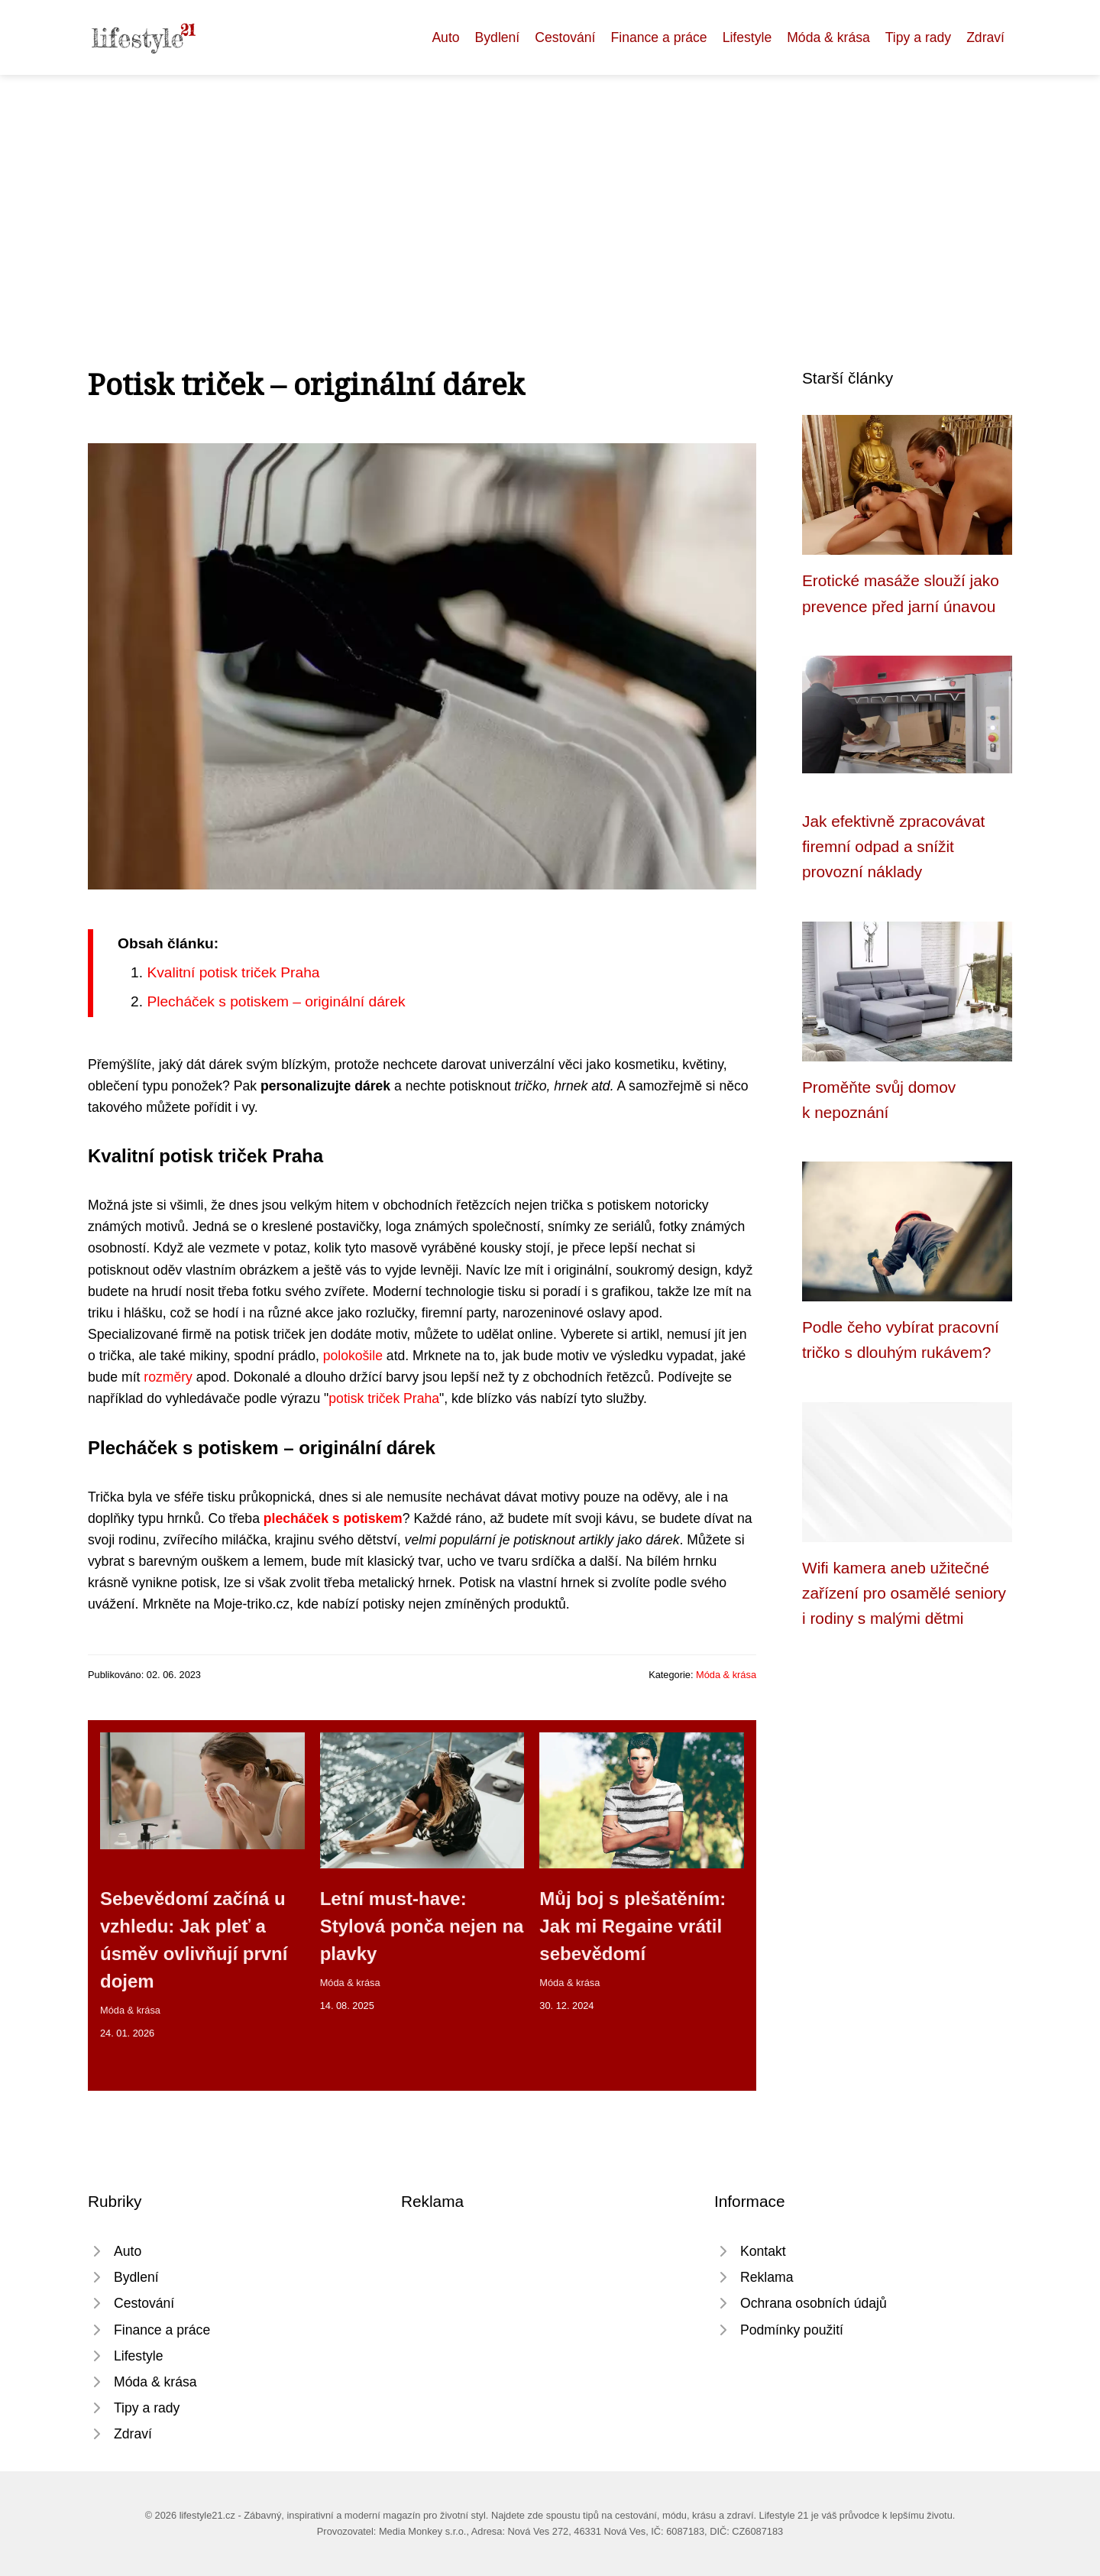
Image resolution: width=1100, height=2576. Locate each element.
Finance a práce (658, 37)
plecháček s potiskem (333, 1518)
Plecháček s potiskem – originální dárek (276, 1001)
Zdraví (985, 37)
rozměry (168, 1377)
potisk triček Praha (383, 1398)
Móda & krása (828, 37)
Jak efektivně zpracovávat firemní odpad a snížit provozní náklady (893, 846)
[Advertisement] (550, 189)
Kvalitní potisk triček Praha (233, 972)
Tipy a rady (918, 37)
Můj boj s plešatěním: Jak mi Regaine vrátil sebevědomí (632, 1926)
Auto (445, 37)
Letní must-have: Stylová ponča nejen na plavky (422, 1926)
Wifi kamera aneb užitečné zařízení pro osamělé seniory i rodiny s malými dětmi (904, 1593)
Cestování (565, 37)
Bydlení (497, 37)
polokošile (353, 1355)
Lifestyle (747, 37)
